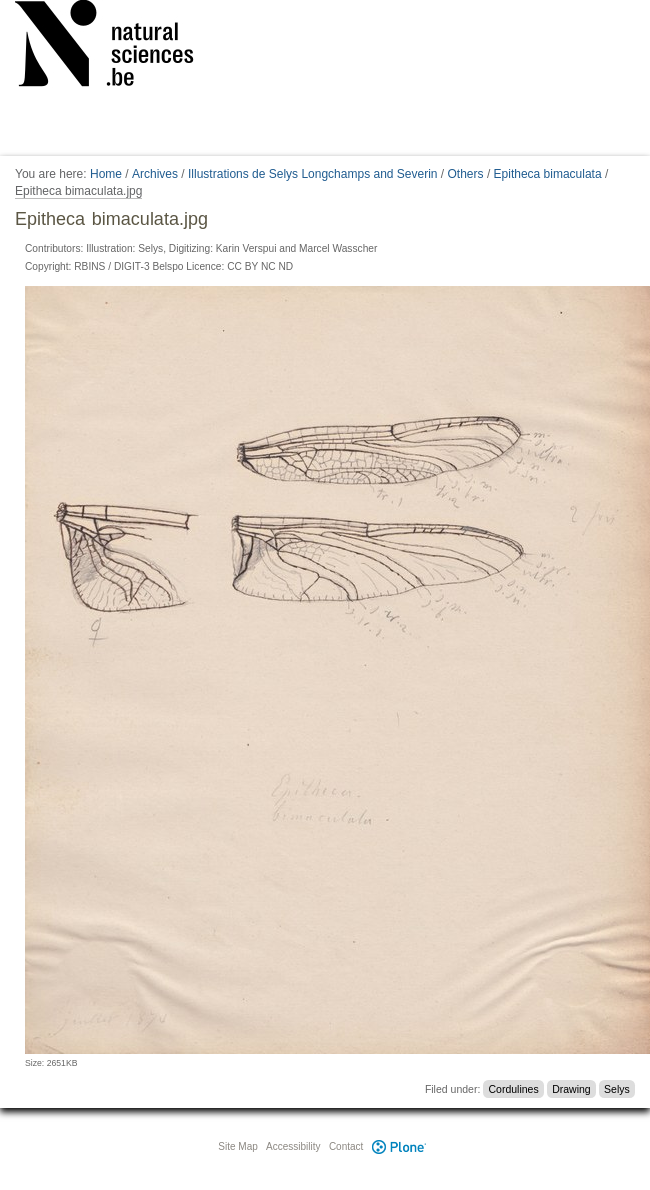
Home (106, 174)
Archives (155, 174)
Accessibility (293, 1146)
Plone (399, 1146)
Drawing (571, 1089)
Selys (617, 1089)
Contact (346, 1146)
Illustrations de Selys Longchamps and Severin (312, 174)
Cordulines (514, 1089)
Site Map (237, 1146)
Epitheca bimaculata (548, 174)
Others (466, 174)
